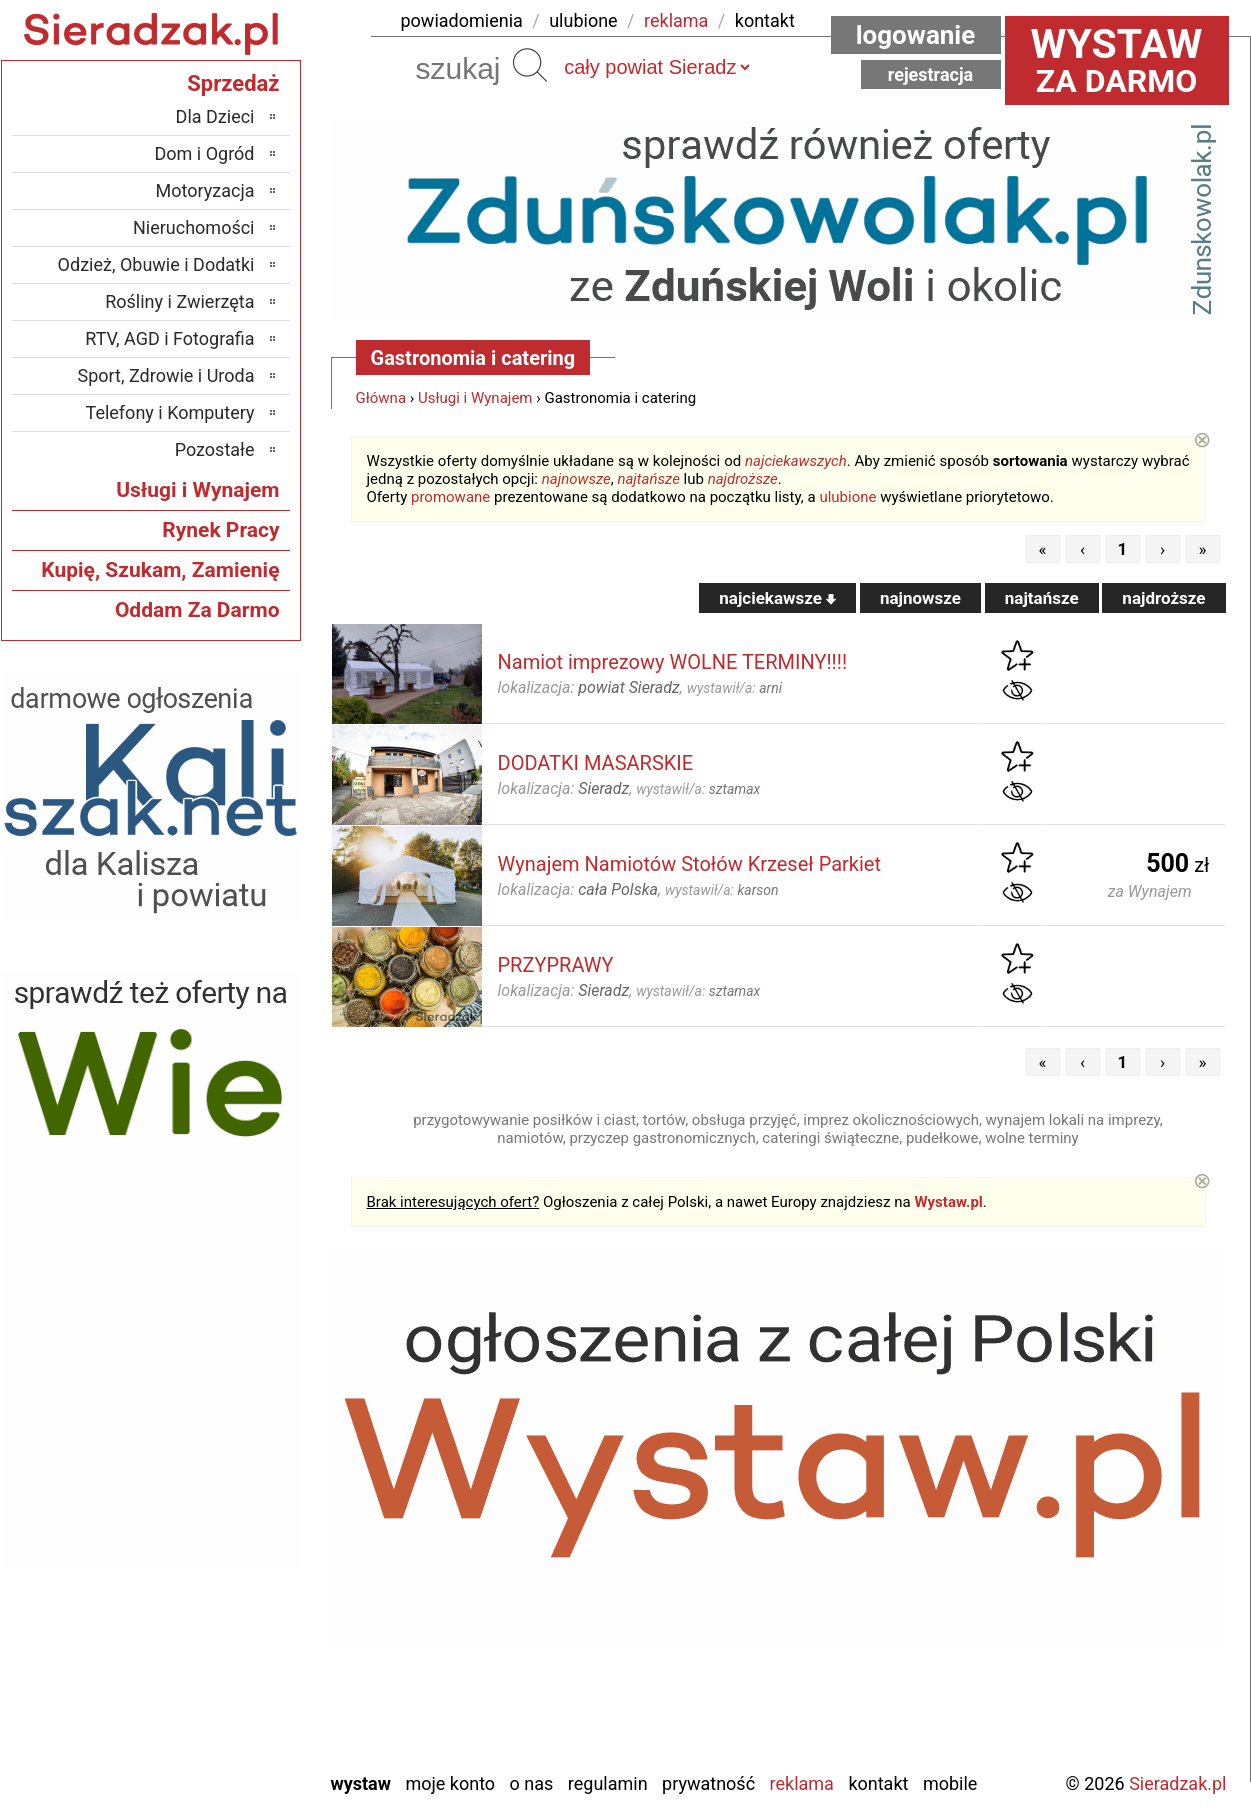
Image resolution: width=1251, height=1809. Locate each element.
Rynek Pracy (220, 530)
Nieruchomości (194, 227)
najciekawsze (777, 598)
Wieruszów (214, 1727)
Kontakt (878, 1783)
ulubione (583, 20)
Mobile (950, 1783)
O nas (532, 1783)
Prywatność (708, 1783)
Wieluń (229, 1700)
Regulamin (608, 1783)
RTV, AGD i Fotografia (169, 338)
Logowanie (916, 35)
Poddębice (215, 1619)
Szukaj (530, 65)
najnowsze (576, 479)
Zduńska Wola (203, 1754)
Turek (234, 1673)
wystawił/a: (734, 688)
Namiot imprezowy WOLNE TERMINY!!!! (673, 662)
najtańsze (648, 479)
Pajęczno (220, 1592)
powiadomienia (462, 20)
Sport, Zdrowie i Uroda (166, 375)
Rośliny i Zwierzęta (179, 301)
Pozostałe (215, 449)
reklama (676, 20)
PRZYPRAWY (556, 965)
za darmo (1117, 60)
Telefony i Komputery (170, 412)
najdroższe (743, 479)
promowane (450, 497)
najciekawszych (796, 461)
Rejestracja (931, 74)
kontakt (765, 20)
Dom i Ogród (204, 153)
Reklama (802, 1783)
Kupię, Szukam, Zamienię (160, 570)
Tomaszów (215, 1646)
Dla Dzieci (215, 116)
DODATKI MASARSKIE (596, 763)
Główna (381, 398)
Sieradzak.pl (1177, 1783)
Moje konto (450, 1783)
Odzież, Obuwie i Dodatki (156, 264)
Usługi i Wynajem (475, 398)
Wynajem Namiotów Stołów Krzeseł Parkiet (689, 864)
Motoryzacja (205, 190)
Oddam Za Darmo (197, 610)
